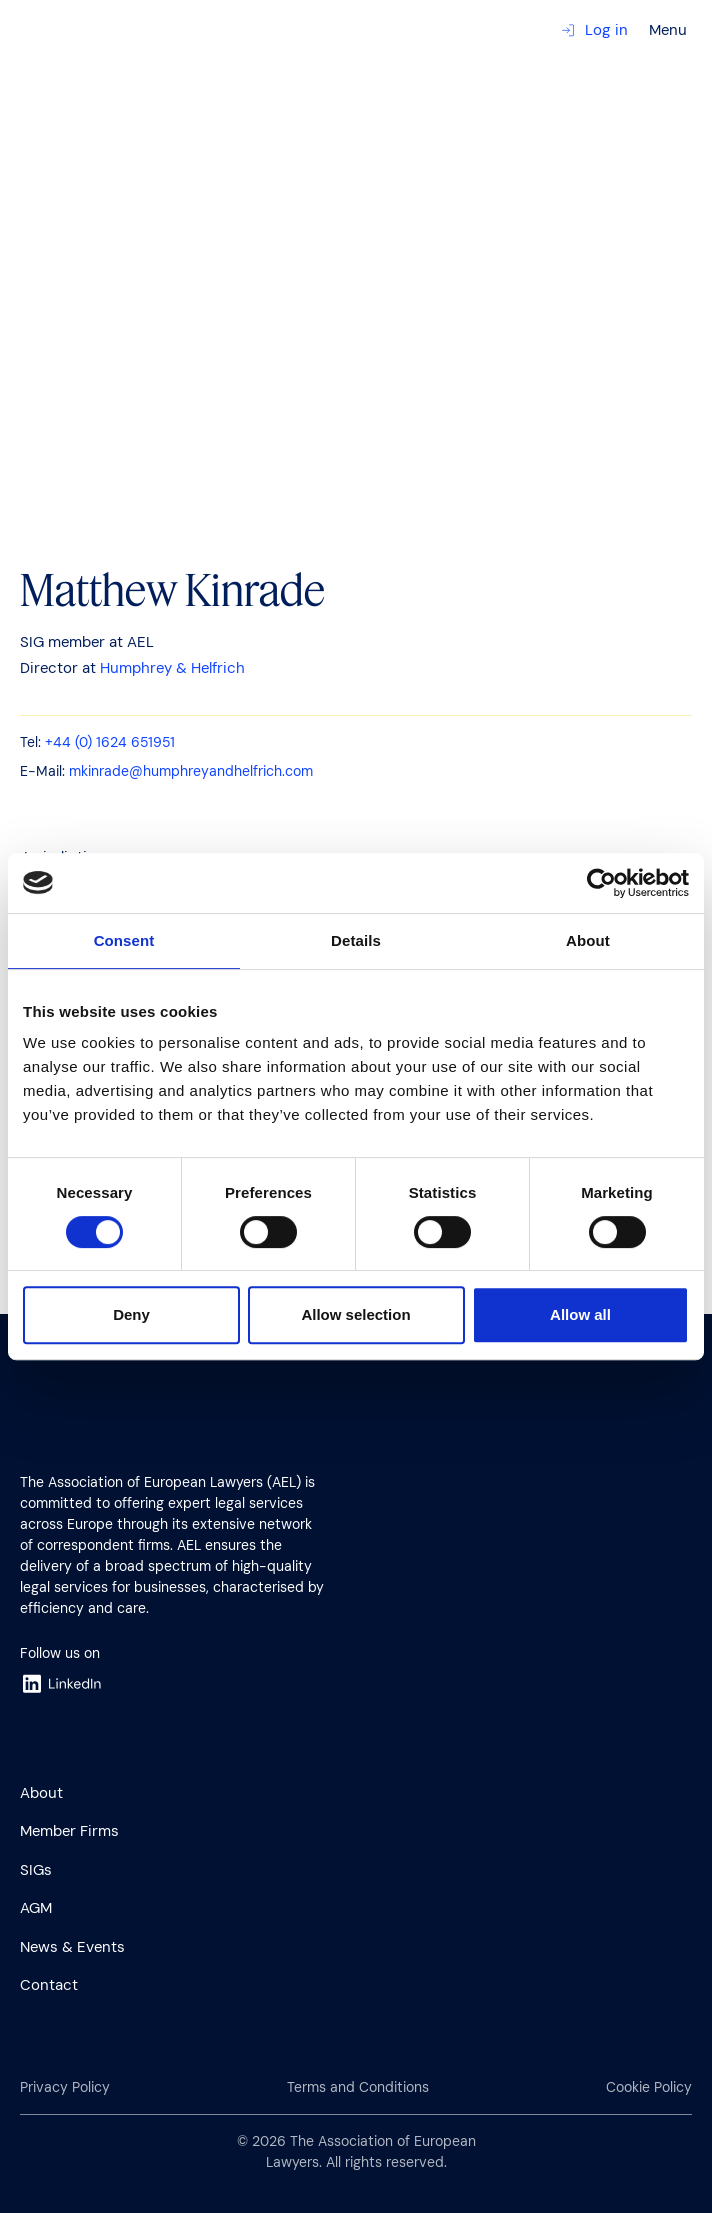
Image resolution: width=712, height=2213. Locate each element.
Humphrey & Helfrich (172, 668)
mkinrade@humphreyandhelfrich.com (191, 771)
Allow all (580, 1314)
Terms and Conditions (358, 2087)
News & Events (72, 1947)
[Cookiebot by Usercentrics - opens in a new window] (601, 883)
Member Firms (69, 1831)
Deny (131, 1314)
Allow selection (355, 1314)
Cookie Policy (649, 2087)
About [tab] (588, 940)
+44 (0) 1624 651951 (110, 742)
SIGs (36, 1870)
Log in (594, 30)
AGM (36, 1908)
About (41, 1793)
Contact (49, 1985)
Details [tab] (356, 940)
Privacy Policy (65, 2087)
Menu (668, 30)
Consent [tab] (124, 940)
